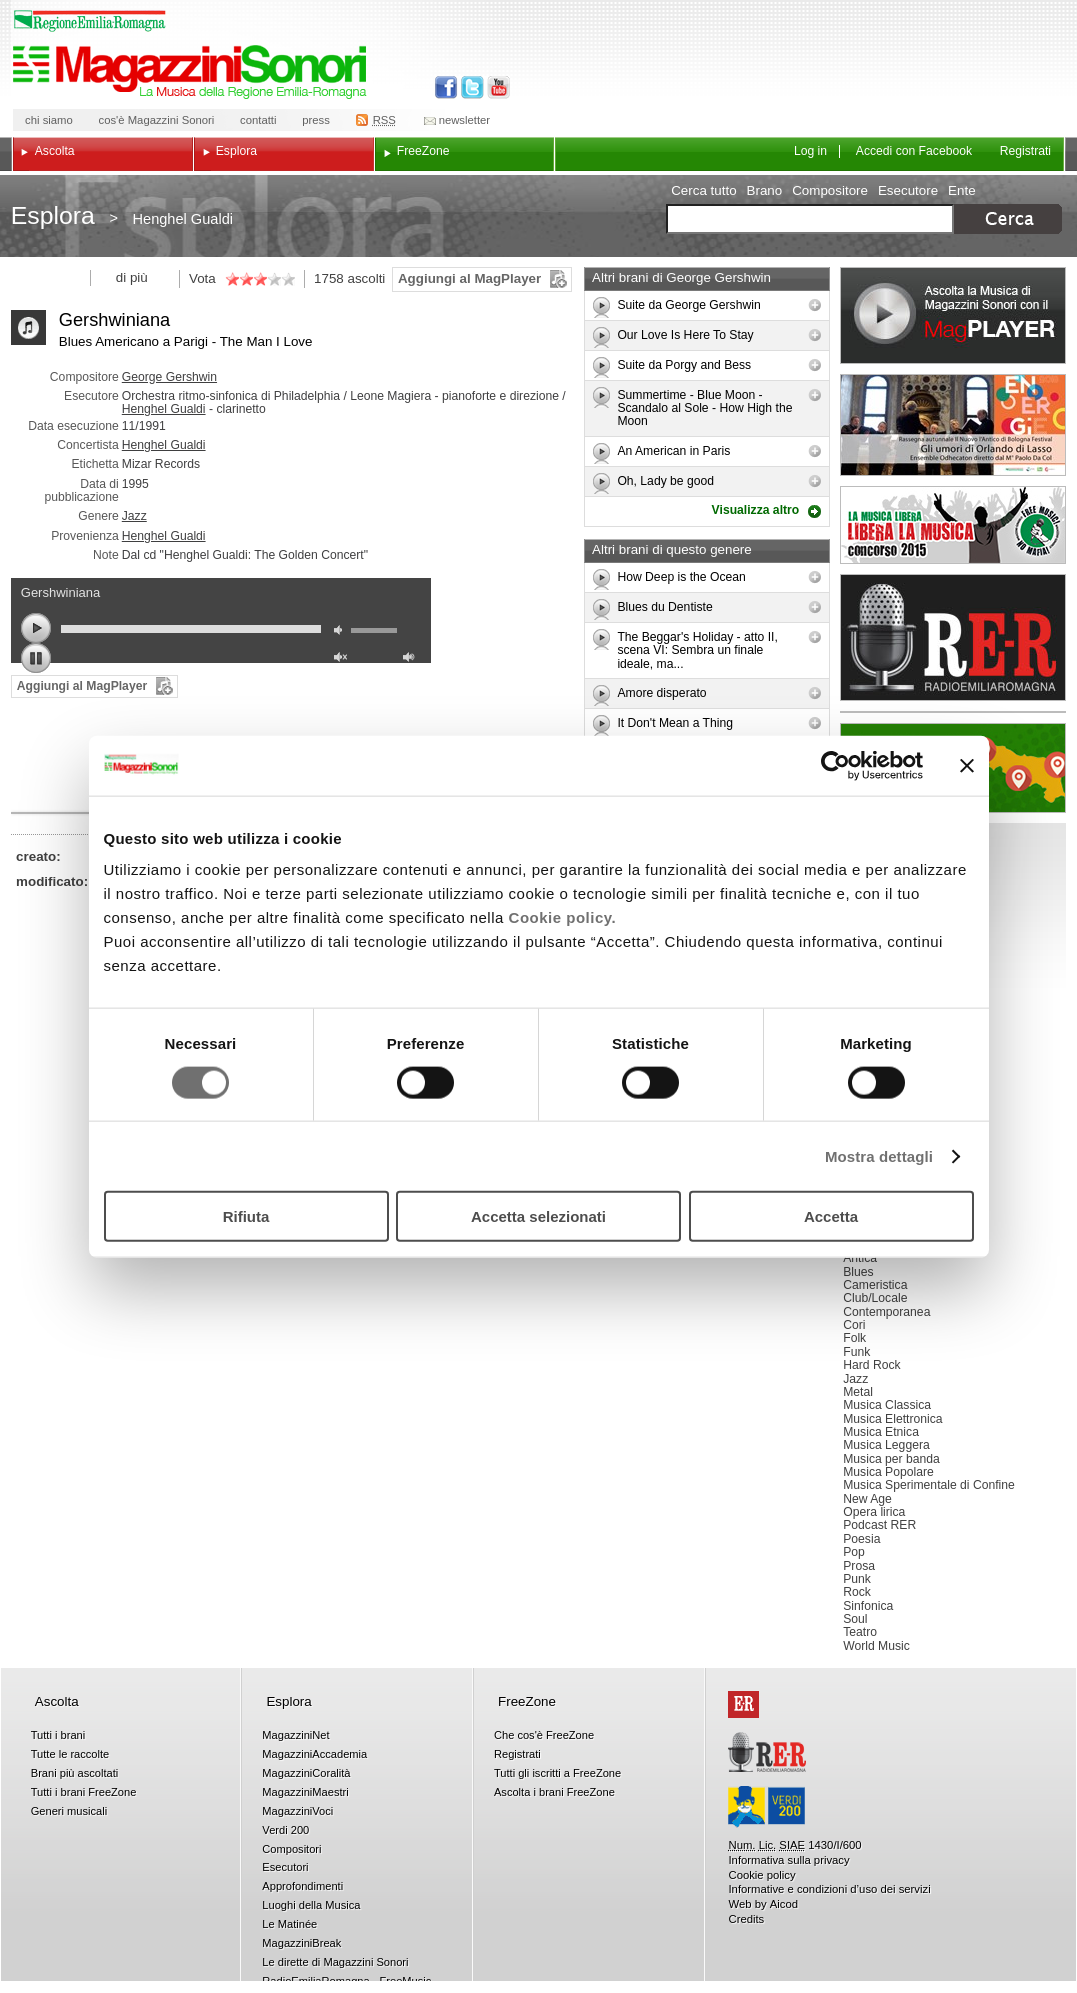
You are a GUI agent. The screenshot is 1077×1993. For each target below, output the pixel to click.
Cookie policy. (563, 917)
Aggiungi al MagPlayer (469, 278)
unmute (343, 659)
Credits (746, 1919)
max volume (412, 659)
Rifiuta (246, 1216)
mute (343, 632)
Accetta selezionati (538, 1216)
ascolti (366, 278)
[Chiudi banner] (967, 765)
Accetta (831, 1216)
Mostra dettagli (879, 1155)
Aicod (784, 1904)
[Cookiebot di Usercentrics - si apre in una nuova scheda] (835, 765)
